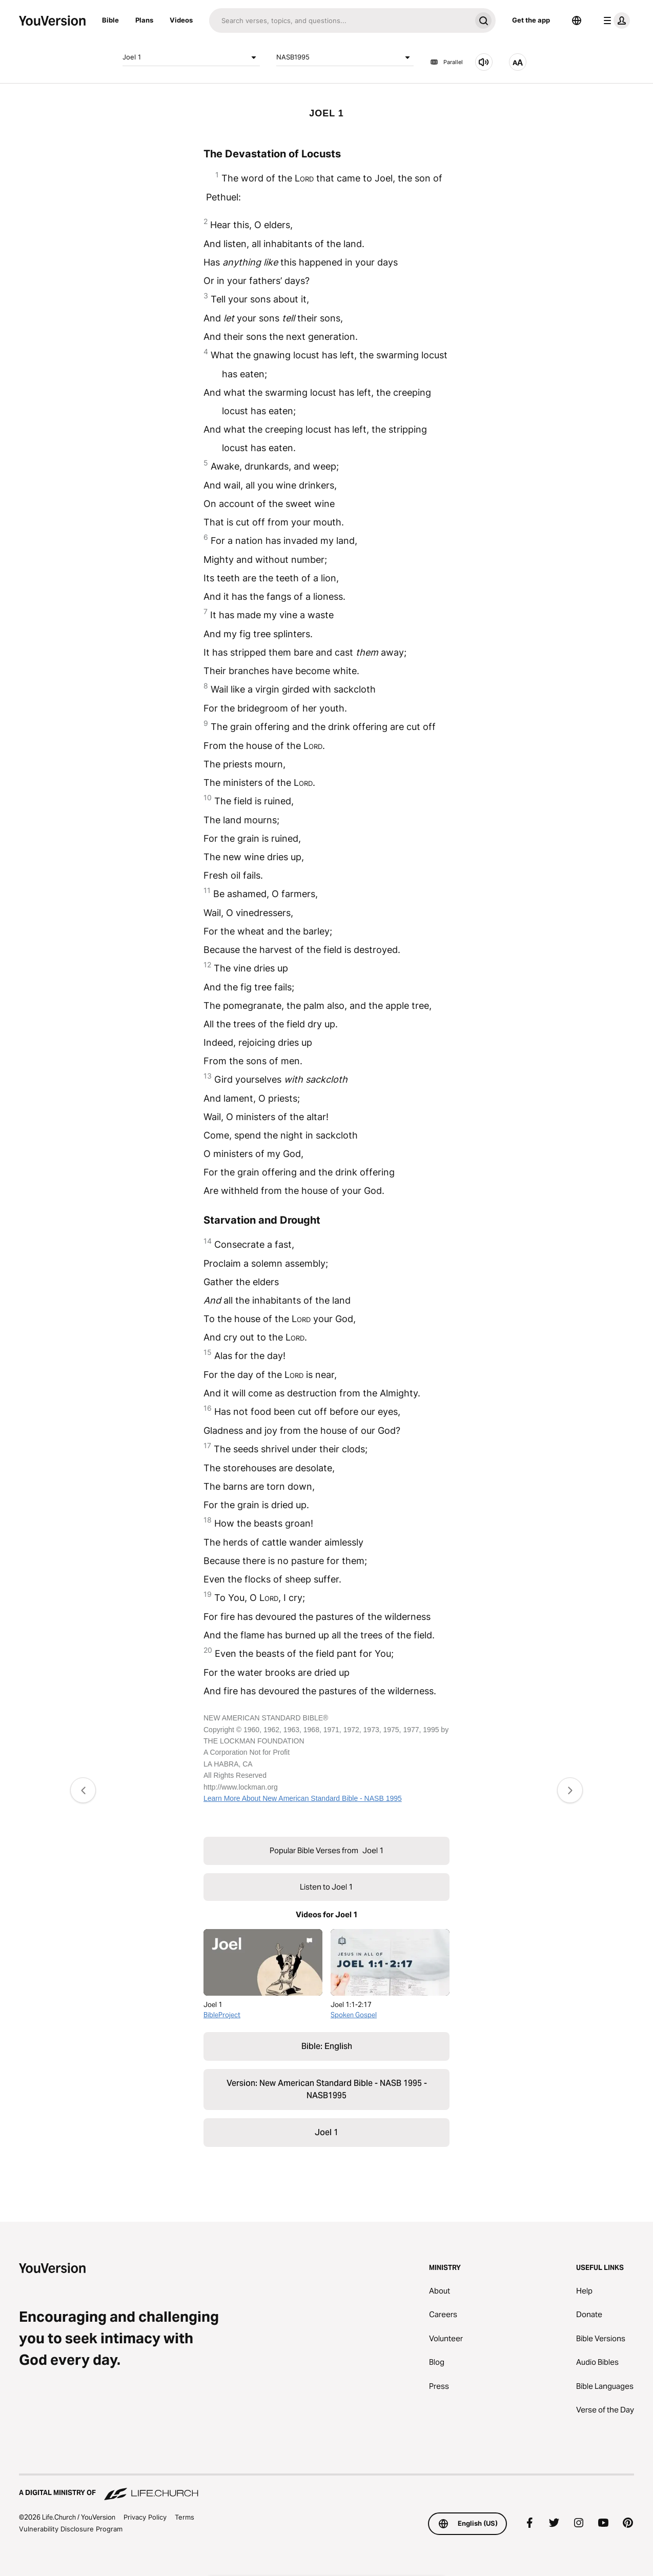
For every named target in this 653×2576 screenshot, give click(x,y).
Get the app (531, 20)
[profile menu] (614, 20)
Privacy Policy (145, 2517)
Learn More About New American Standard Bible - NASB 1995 (302, 1798)
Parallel (446, 62)
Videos (181, 20)
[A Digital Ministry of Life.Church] (326, 2488)
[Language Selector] (576, 20)
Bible (110, 20)
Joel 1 (191, 57)
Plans (144, 20)
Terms (184, 2517)
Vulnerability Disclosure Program (71, 2529)
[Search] (340, 20)
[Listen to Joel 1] (484, 62)
